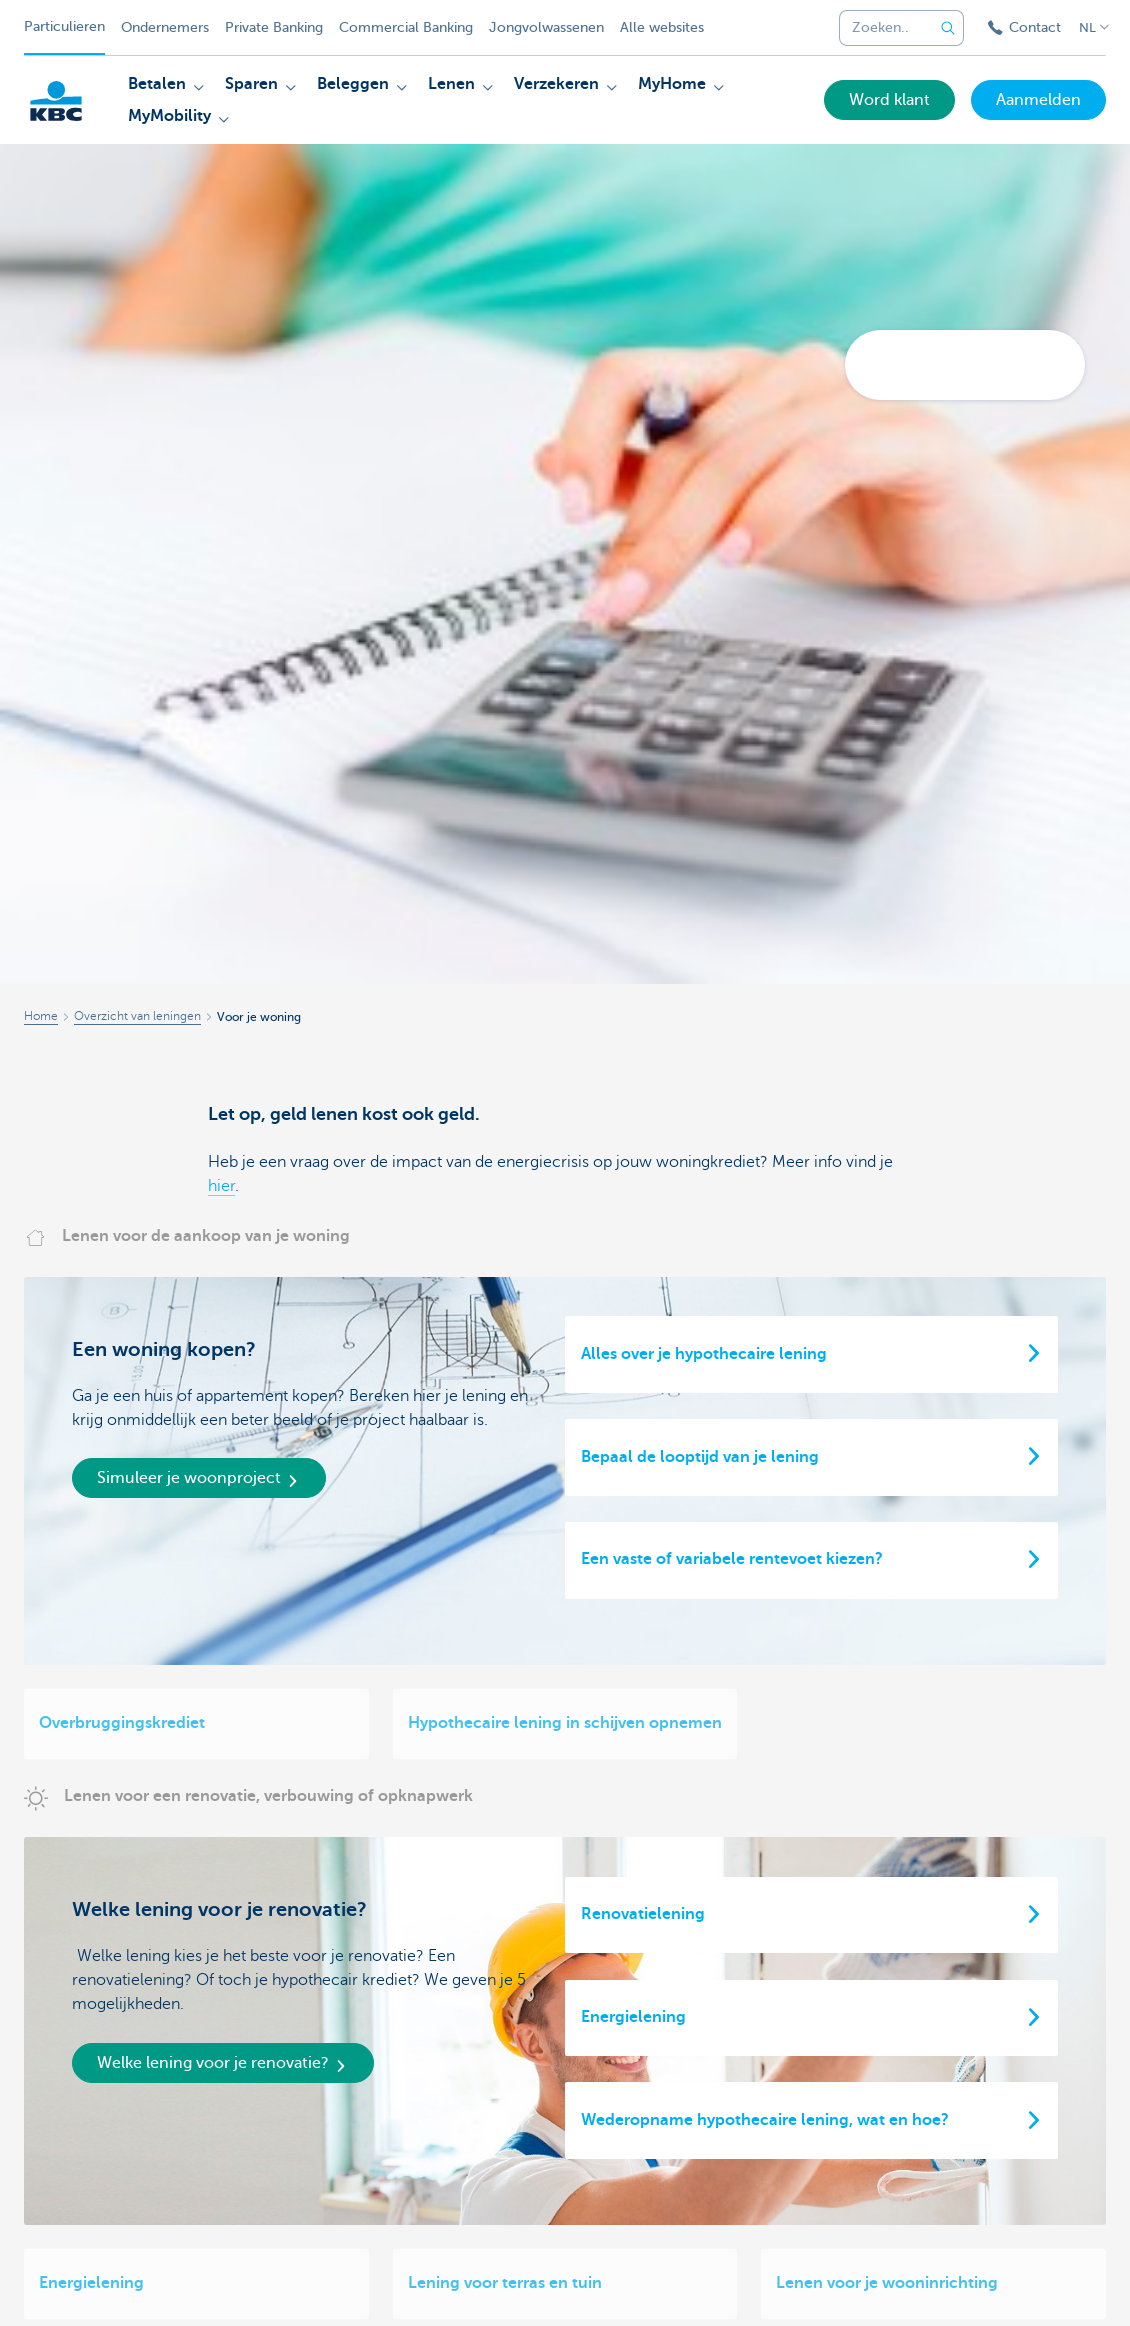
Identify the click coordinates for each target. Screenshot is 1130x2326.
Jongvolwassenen (546, 27)
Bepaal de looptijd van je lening (700, 1457)
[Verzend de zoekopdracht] (948, 28)
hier (221, 1186)
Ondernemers (165, 27)
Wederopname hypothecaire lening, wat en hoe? (765, 2120)
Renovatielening (643, 1914)
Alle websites (662, 27)
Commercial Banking (406, 27)
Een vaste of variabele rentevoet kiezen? (732, 1559)
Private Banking (274, 27)
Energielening (633, 2017)
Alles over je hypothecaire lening (704, 1354)
